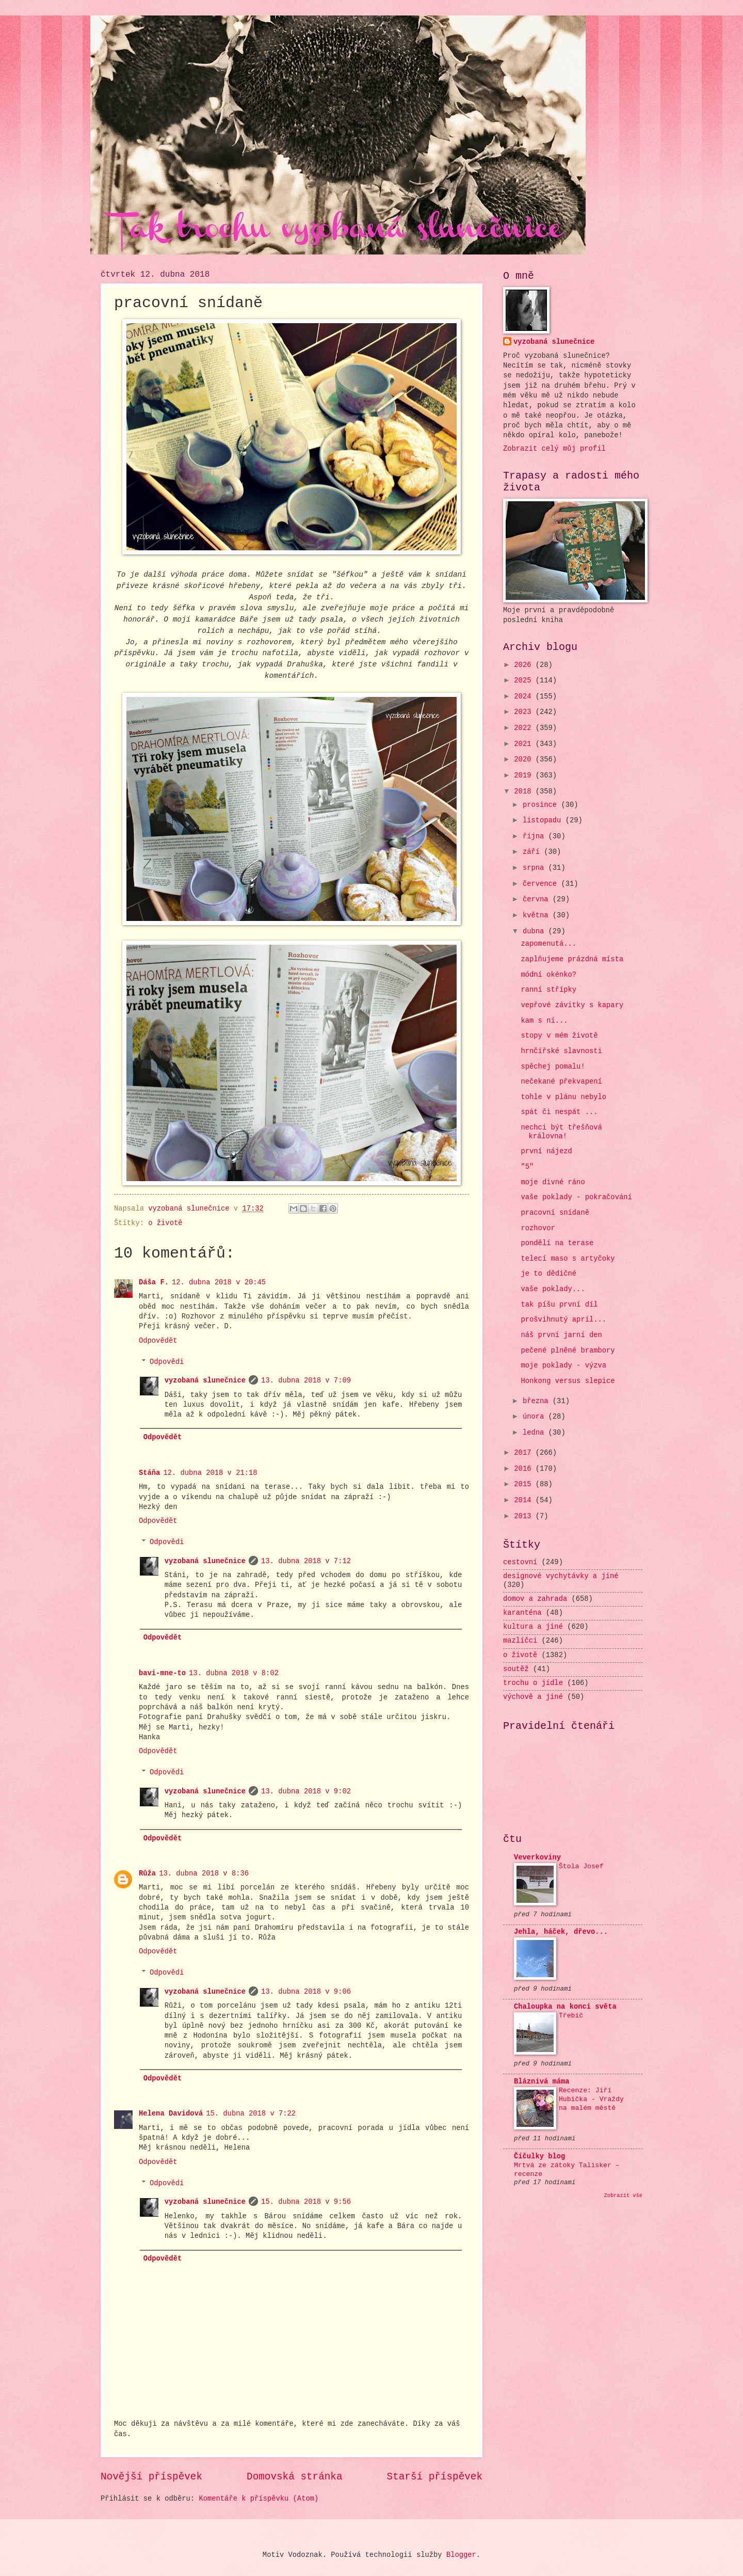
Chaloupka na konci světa (565, 2007)
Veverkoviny (537, 1858)
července (542, 884)
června (538, 899)
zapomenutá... (548, 944)
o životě (165, 1223)
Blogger (461, 2555)
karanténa (522, 1613)
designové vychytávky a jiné (561, 1576)
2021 (524, 744)
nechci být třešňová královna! (561, 1132)
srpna (535, 868)
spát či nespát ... (559, 1112)
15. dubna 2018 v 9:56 (306, 2202)
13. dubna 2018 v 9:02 (306, 1791)
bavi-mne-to (162, 1673)
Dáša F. (154, 1282)
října (535, 836)
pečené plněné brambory (568, 1351)
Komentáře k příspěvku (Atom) (258, 2499)
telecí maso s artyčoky (568, 1259)
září (533, 852)
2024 (524, 697)
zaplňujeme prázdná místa (572, 959)
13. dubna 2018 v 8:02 (234, 1673)
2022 (524, 728)
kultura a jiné (533, 1627)
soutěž (516, 1669)
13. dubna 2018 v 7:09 (306, 1381)
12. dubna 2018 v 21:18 (210, 1473)
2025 (524, 681)
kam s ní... (544, 1021)
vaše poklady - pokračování (576, 1197)
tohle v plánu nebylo (563, 1097)
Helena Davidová (171, 2114)
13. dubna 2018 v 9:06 (306, 1992)
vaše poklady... (553, 1289)
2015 (524, 1484)
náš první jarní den (561, 1335)
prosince (542, 805)
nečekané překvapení (561, 1082)
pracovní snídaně (555, 1213)
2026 (524, 665)
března (538, 1401)
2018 (524, 792)
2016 (524, 1469)
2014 (524, 1500)
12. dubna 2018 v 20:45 (219, 1282)
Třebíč (571, 2016)
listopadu (544, 820)
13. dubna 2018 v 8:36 (204, 1874)
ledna (535, 1433)
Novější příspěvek (151, 2477)
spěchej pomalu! (553, 1067)
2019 (524, 776)
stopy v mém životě (559, 1036)
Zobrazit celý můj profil (554, 449)
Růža (147, 1874)
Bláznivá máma (542, 2082)
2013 (524, 1516)
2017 (524, 1453)
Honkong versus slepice (568, 1381)
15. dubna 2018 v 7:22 (251, 2114)
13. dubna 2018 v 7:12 (306, 1561)
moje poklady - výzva (563, 1366)
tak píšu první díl (559, 1305)
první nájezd (546, 1151)
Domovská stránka (294, 2477)
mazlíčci (520, 1641)
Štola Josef (581, 1866)
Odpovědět (158, 1341)
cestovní (520, 1562)
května (538, 915)
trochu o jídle (533, 1683)
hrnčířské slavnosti (561, 1051)
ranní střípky (548, 990)
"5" (527, 1167)
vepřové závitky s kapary (572, 1005)
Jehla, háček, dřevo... (561, 1932)
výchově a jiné (533, 1697)
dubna (535, 931)
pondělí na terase (557, 1243)
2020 (524, 760)
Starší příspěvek (434, 2477)
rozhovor (538, 1228)
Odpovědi (167, 1362)
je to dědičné (548, 1274)
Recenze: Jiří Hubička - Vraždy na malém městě (591, 2099)
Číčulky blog (539, 2156)
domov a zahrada (535, 1599)
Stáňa (149, 1473)
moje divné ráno (553, 1182)
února (535, 1417)
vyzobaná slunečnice (205, 1381)
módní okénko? (548, 975)
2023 (524, 712)
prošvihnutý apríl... (563, 1320)
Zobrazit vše (623, 2195)
